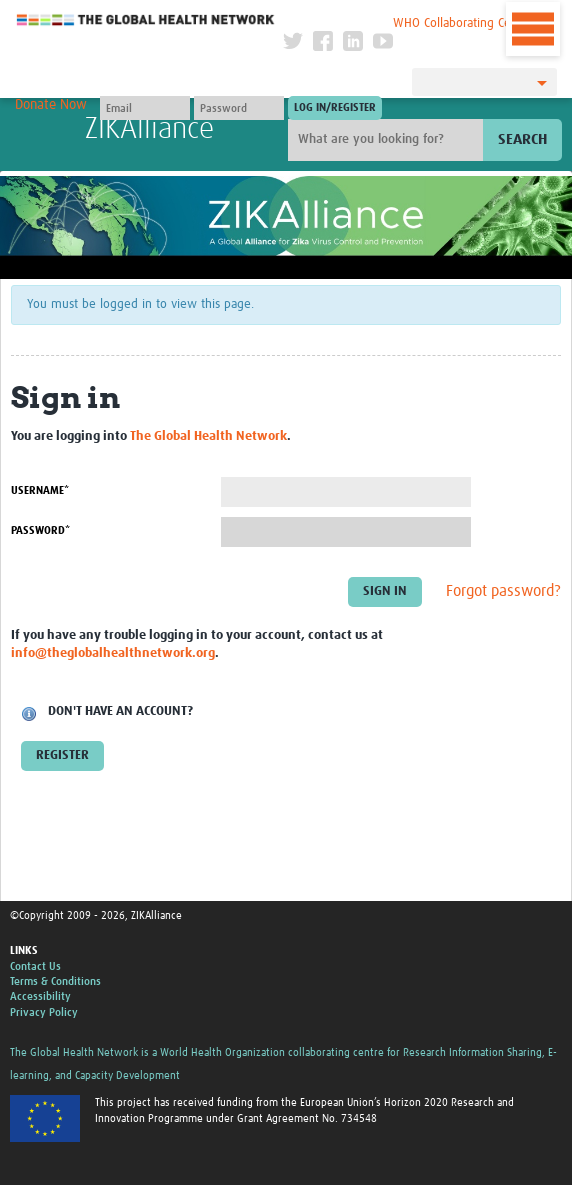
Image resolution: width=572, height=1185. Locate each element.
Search (522, 139)
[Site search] (388, 140)
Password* (40, 530)
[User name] (145, 108)
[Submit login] (335, 108)
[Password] (239, 108)
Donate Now (51, 105)
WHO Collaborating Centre (463, 23)
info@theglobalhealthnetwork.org (113, 653)
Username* (40, 490)
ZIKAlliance (149, 129)
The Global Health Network (146, 19)
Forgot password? (503, 591)
